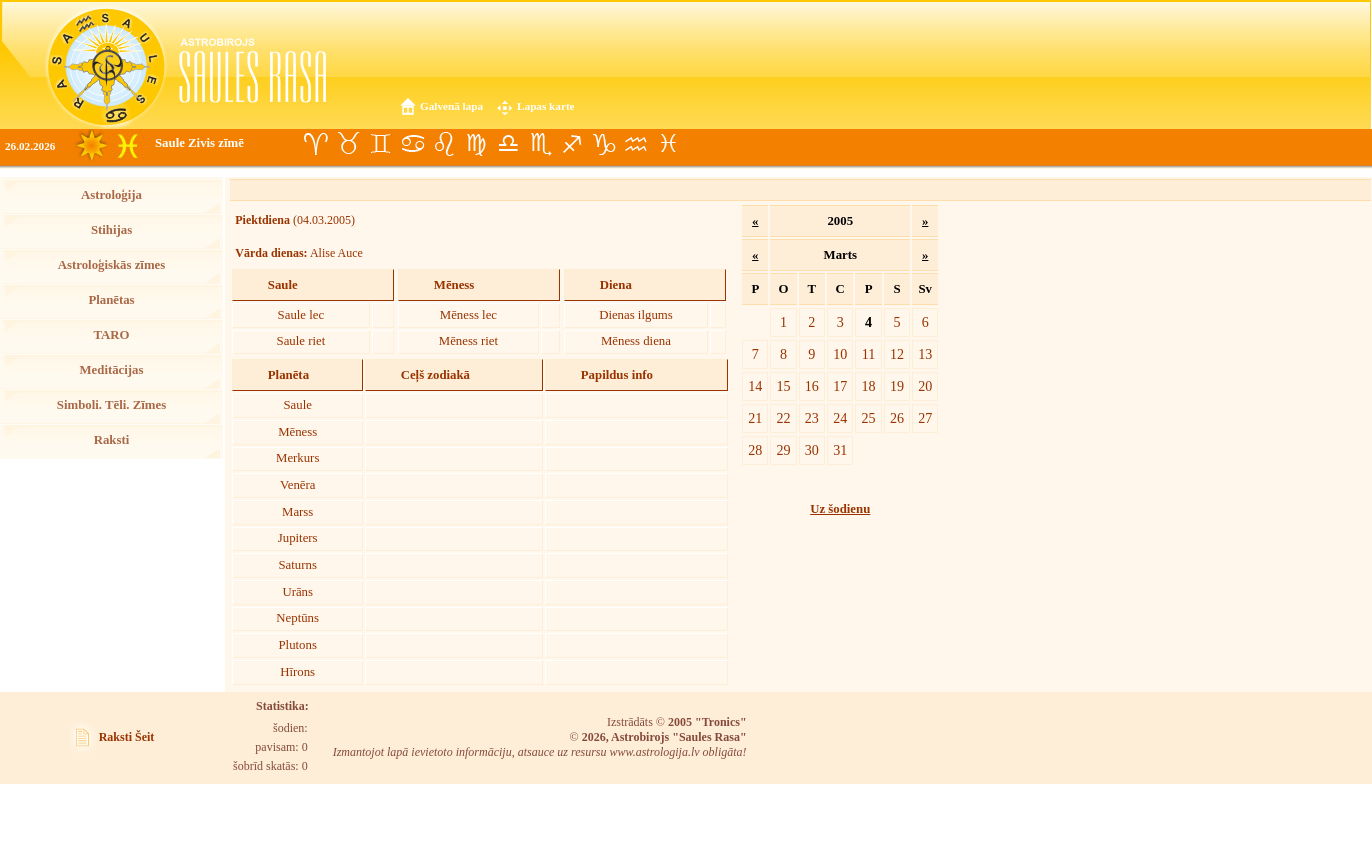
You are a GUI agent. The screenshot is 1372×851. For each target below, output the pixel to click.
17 (840, 386)
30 (812, 450)
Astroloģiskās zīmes (111, 265)
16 (812, 386)
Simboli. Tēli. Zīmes (111, 405)
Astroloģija (111, 195)
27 (925, 418)
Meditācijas (112, 370)
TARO (111, 335)
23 (812, 418)
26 (897, 418)
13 (925, 354)
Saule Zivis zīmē (199, 143)
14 (755, 386)
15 (783, 386)
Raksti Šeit (127, 737)
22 (783, 418)
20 (925, 386)
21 (755, 418)
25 (869, 418)
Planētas (111, 300)
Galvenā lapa (451, 106)
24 (840, 418)
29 (783, 450)
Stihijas (111, 230)
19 (897, 386)
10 (840, 354)
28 (755, 450)
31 (840, 450)
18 (869, 386)
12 (897, 354)
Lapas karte (546, 106)
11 (869, 354)
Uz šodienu (840, 509)
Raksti (112, 440)
